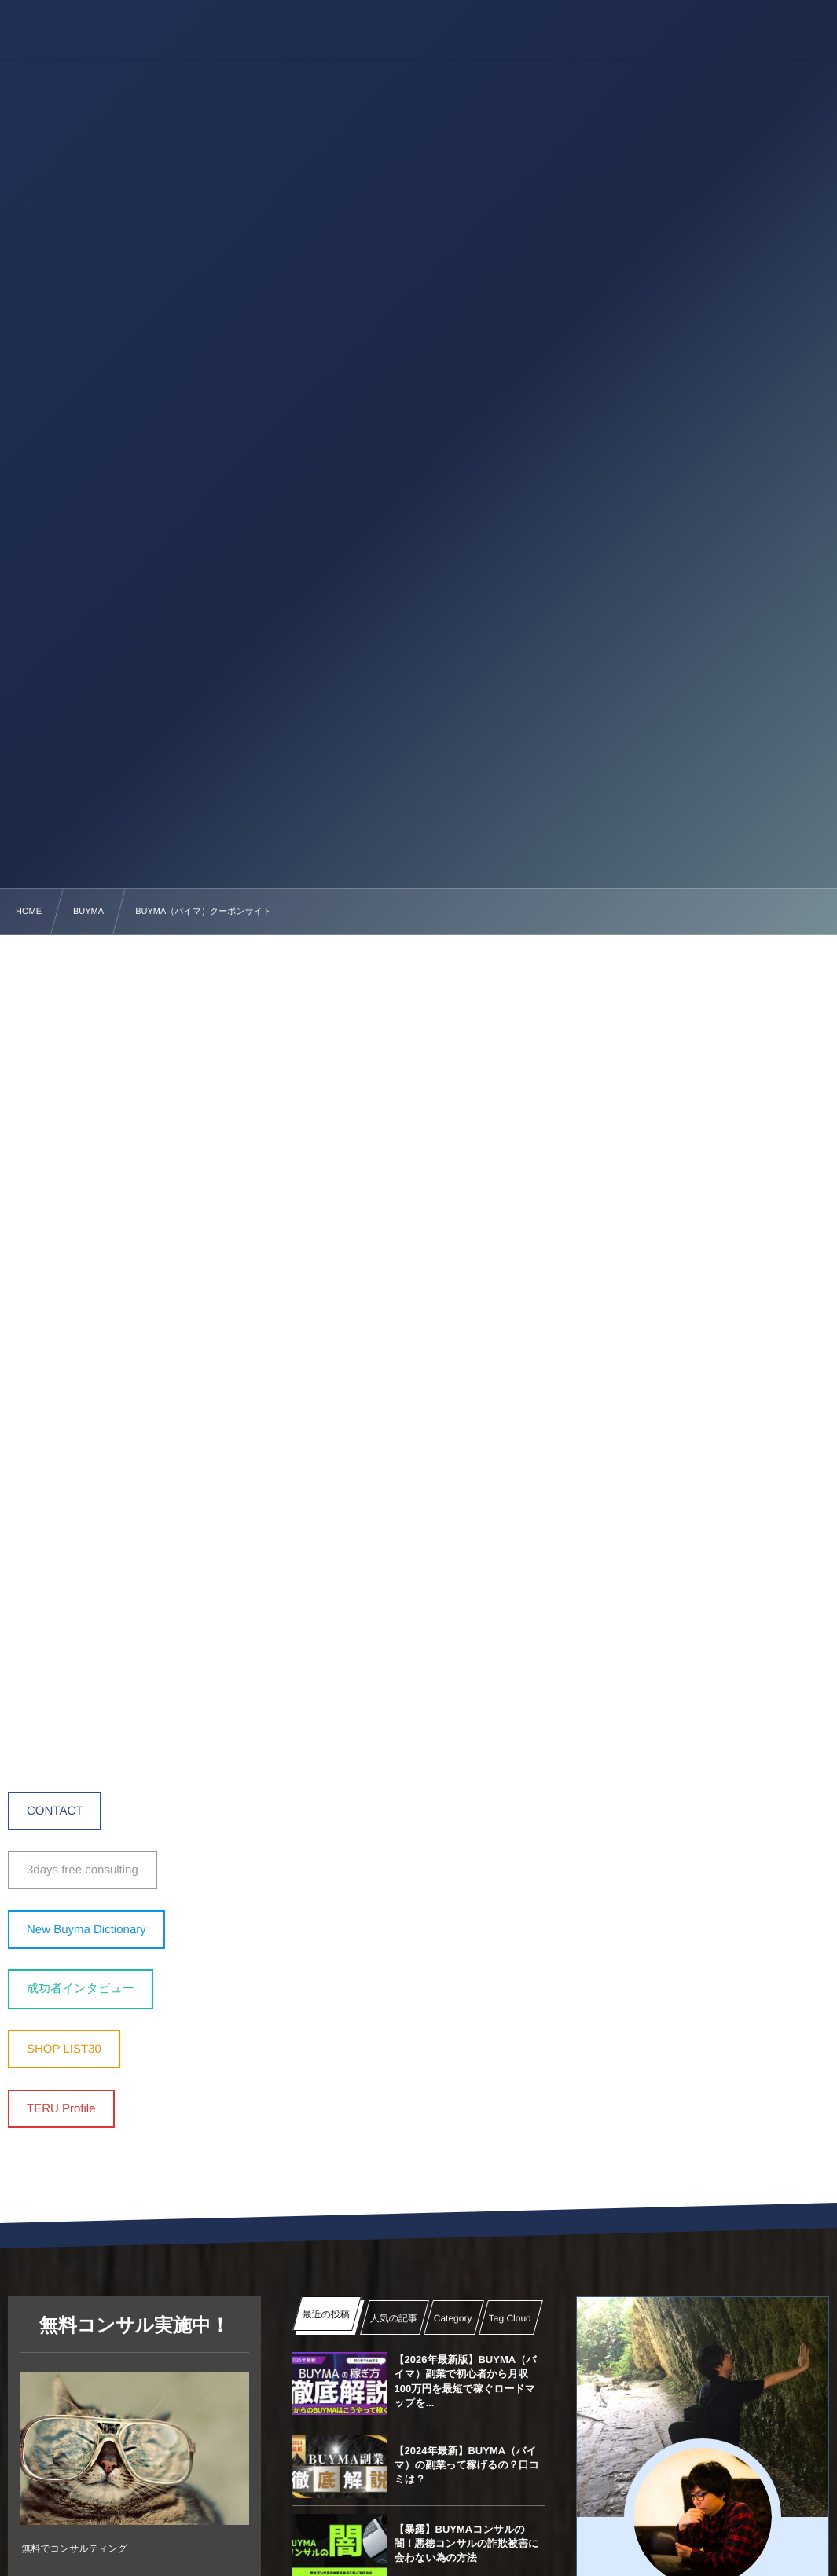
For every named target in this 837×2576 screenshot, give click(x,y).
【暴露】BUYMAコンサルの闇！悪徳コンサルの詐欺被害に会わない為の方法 (467, 2543)
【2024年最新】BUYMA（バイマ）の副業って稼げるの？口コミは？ (467, 2465)
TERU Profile (61, 2108)
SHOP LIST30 (64, 2049)
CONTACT (55, 1811)
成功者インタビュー (80, 1988)
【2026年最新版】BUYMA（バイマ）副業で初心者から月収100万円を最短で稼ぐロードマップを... (466, 2381)
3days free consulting (82, 1870)
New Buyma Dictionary (86, 1929)
